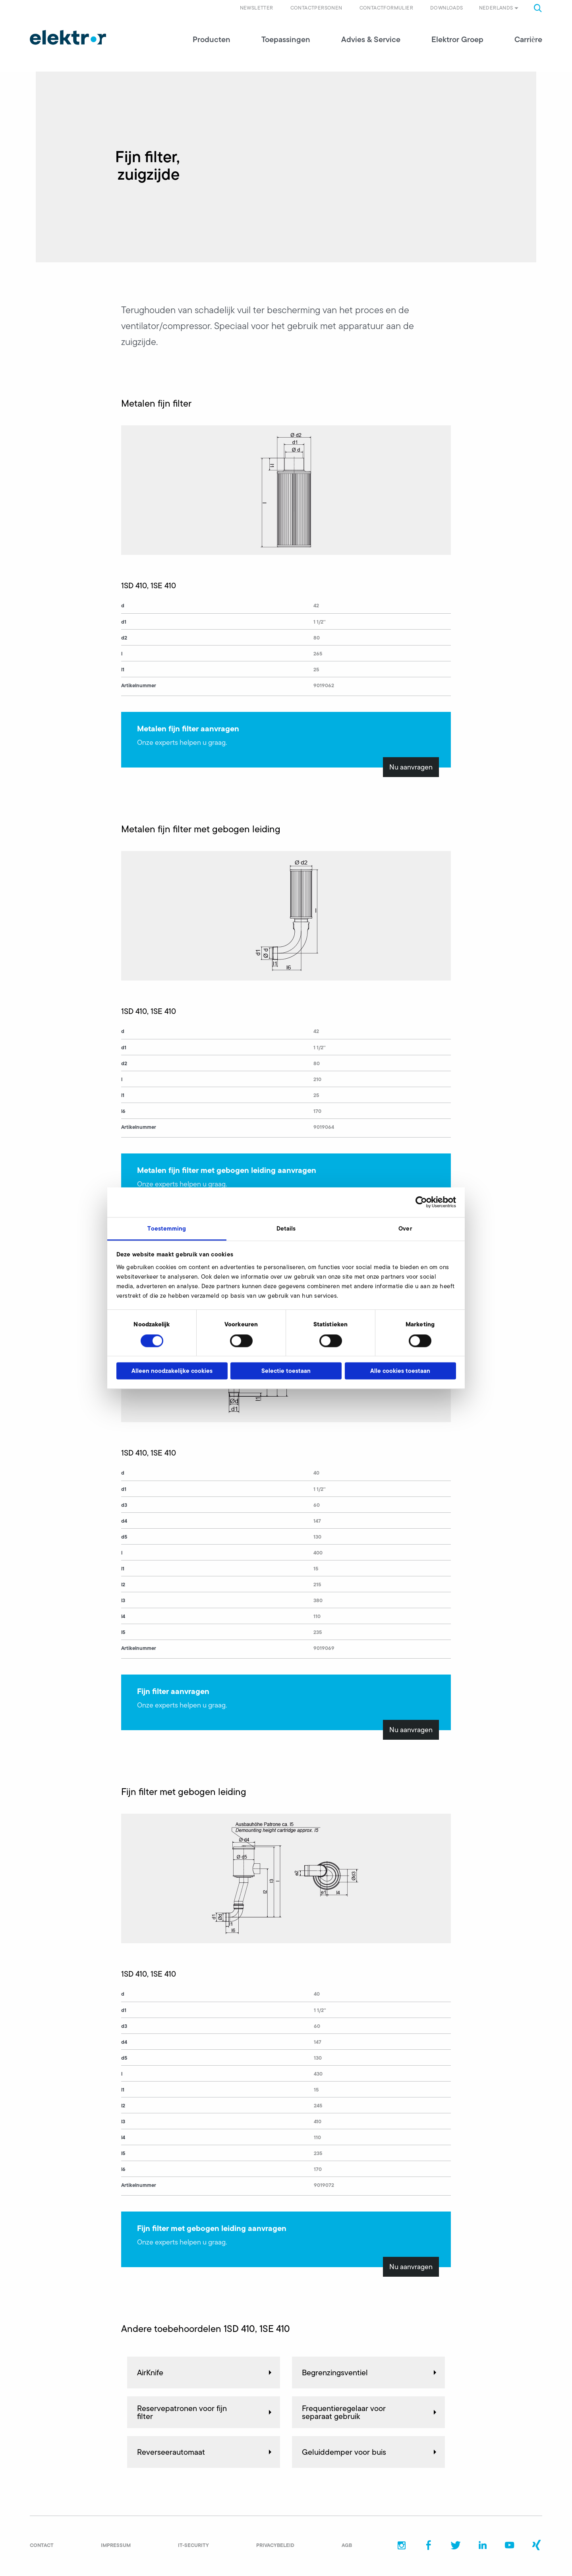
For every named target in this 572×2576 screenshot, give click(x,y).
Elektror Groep (457, 40)
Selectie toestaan (286, 1371)
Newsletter (256, 8)
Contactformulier (386, 8)
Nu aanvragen (411, 767)
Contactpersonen (316, 8)
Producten (211, 40)
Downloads (446, 8)
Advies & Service (370, 40)
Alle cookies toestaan (400, 1371)
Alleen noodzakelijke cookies (172, 1371)
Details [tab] (286, 1228)
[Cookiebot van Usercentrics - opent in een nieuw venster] (421, 1202)
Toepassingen (285, 40)
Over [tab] (405, 1228)
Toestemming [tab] (166, 1228)
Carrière (528, 40)
